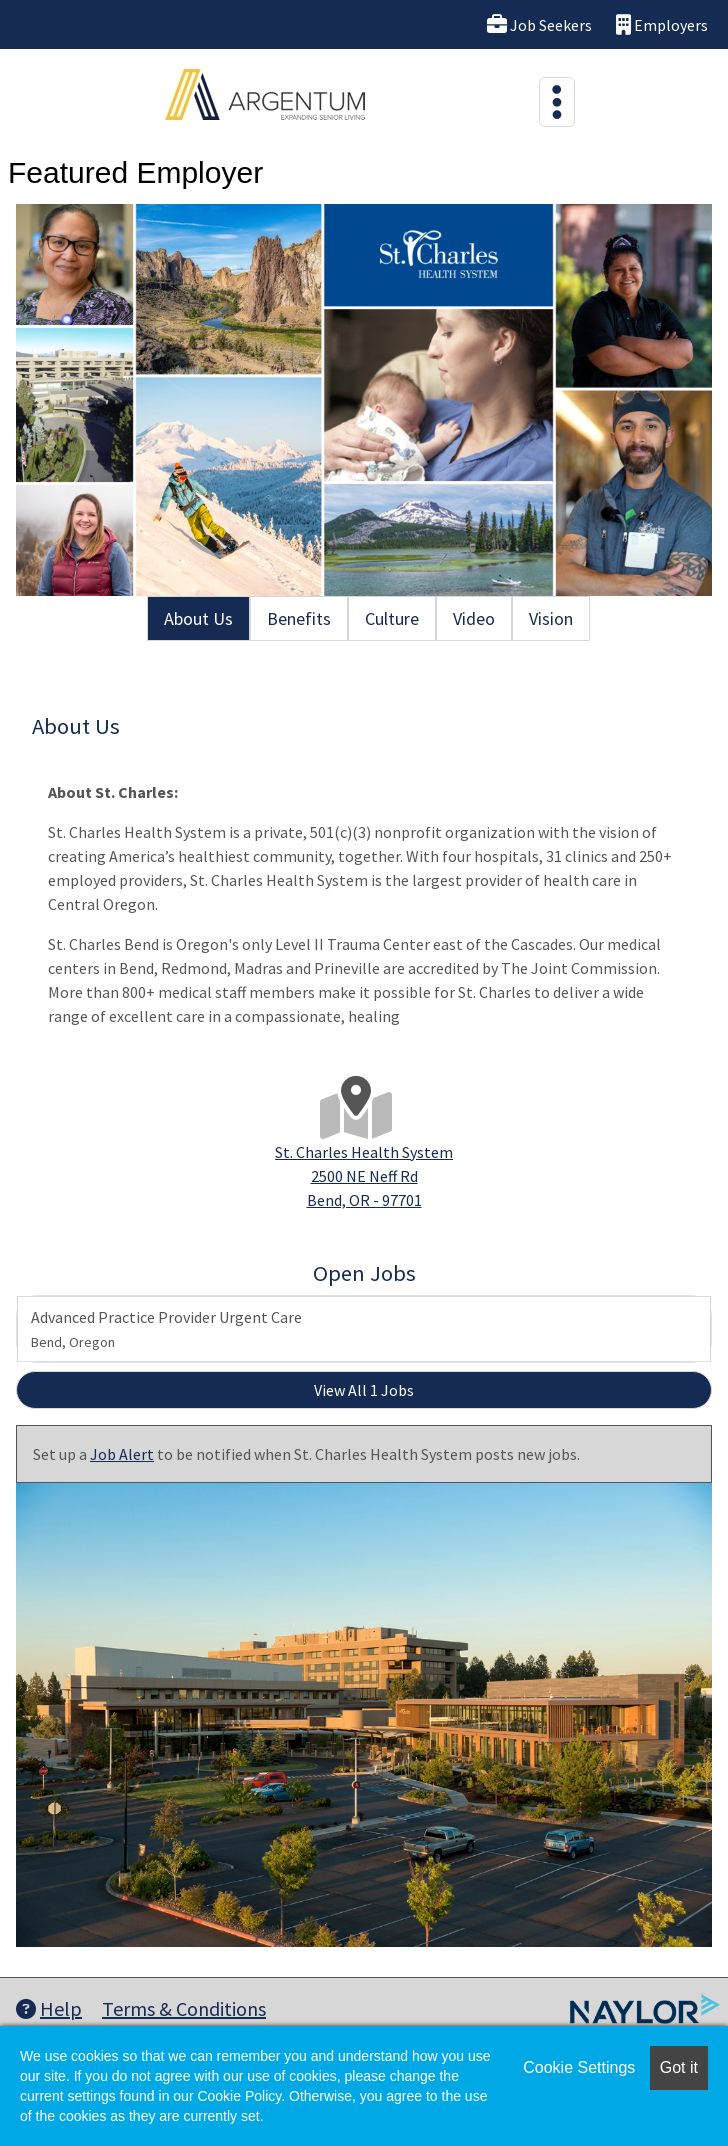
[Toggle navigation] (557, 102)
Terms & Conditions (184, 2008)
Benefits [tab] (299, 618)
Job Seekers (539, 24)
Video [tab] (474, 618)
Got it (679, 2067)
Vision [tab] (551, 618)
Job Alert (122, 1454)
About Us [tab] (198, 618)
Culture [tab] (392, 618)
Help (49, 2008)
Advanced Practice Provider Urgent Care (166, 1329)
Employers (662, 24)
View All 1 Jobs (364, 1390)
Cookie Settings (579, 2067)
